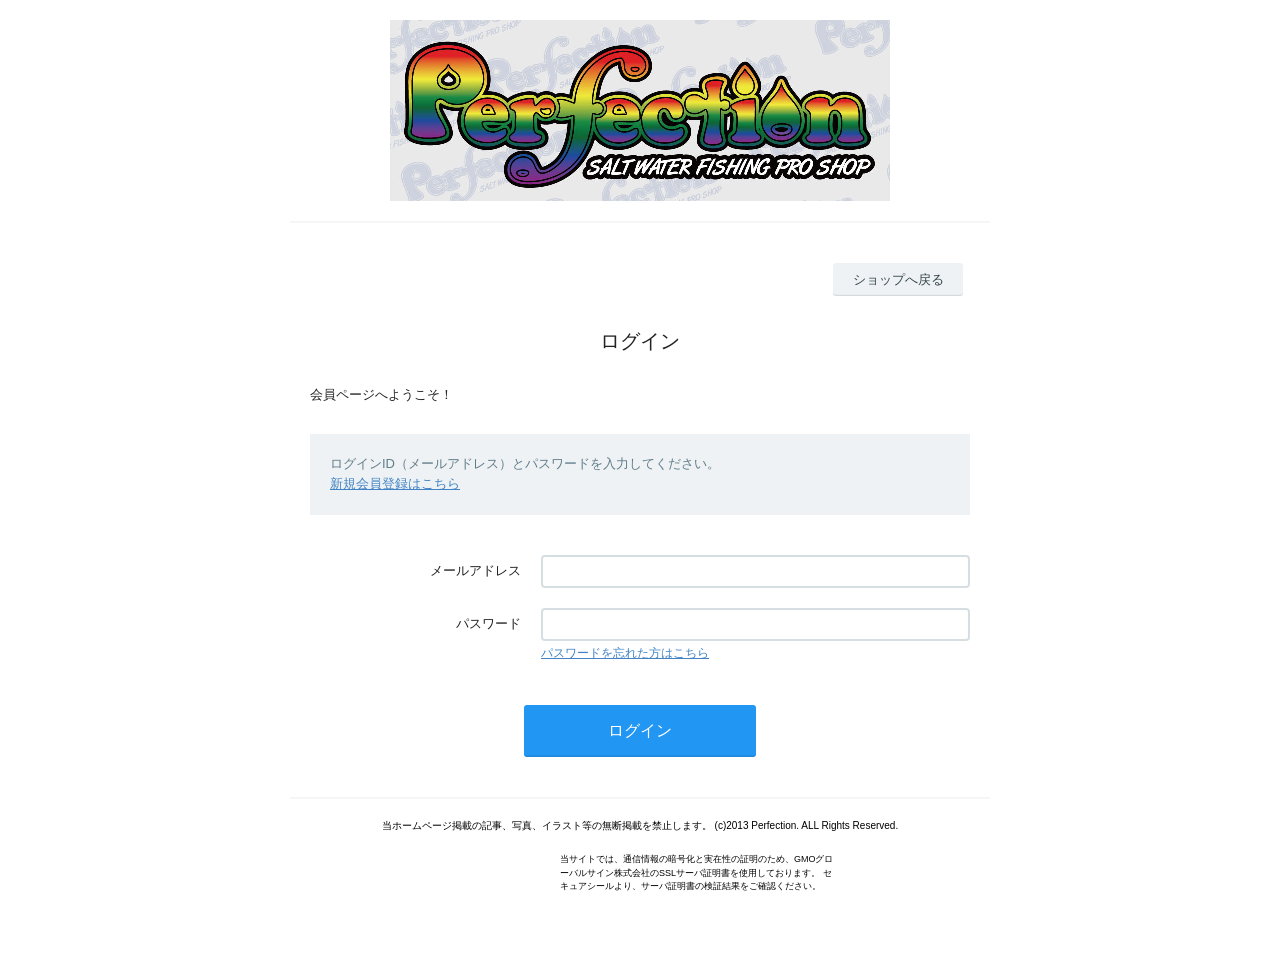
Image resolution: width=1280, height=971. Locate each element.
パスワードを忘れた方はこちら (625, 653)
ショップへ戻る (898, 279)
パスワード (488, 623)
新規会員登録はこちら (395, 483)
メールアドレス (475, 570)
